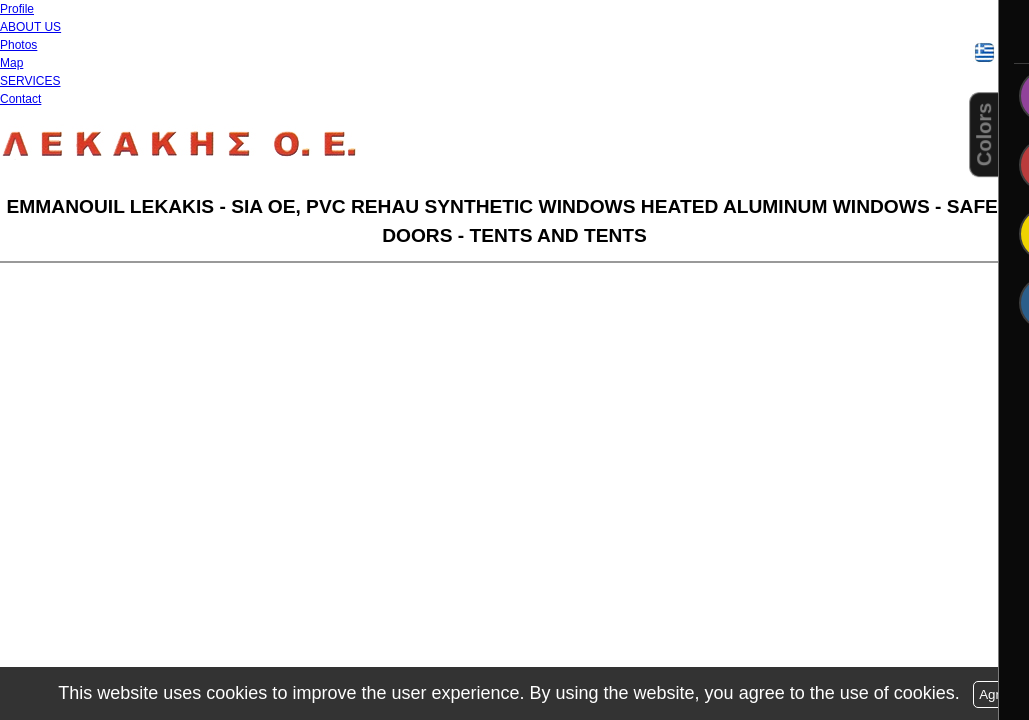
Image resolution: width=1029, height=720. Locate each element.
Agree (997, 694)
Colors (984, 134)
